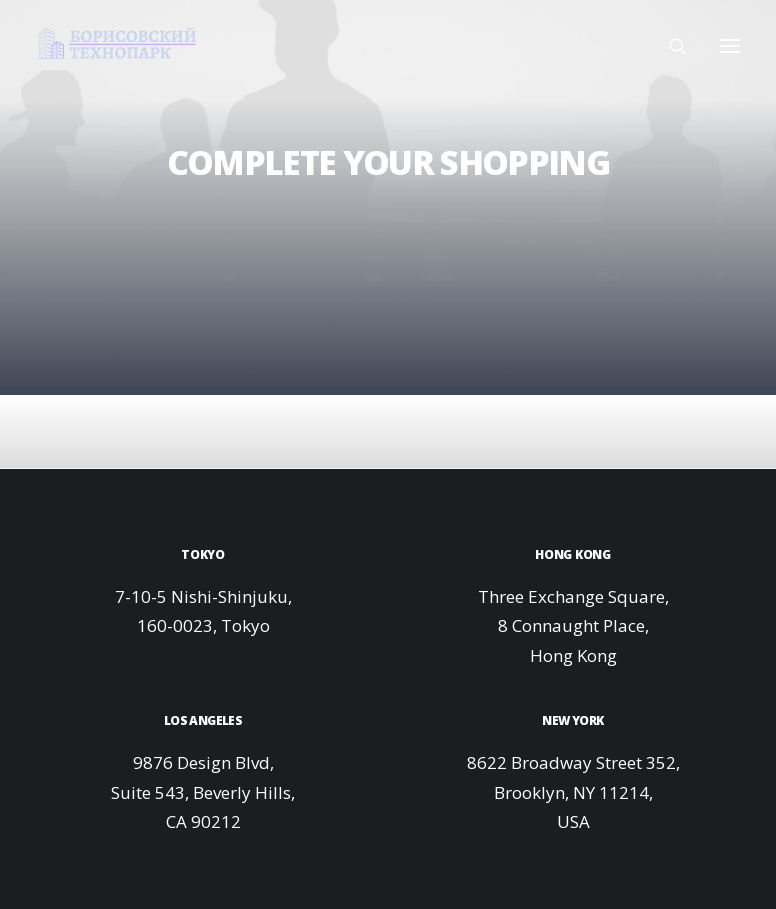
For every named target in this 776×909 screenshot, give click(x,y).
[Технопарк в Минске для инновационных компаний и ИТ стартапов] (116, 43)
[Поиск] (669, 46)
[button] (730, 45)
